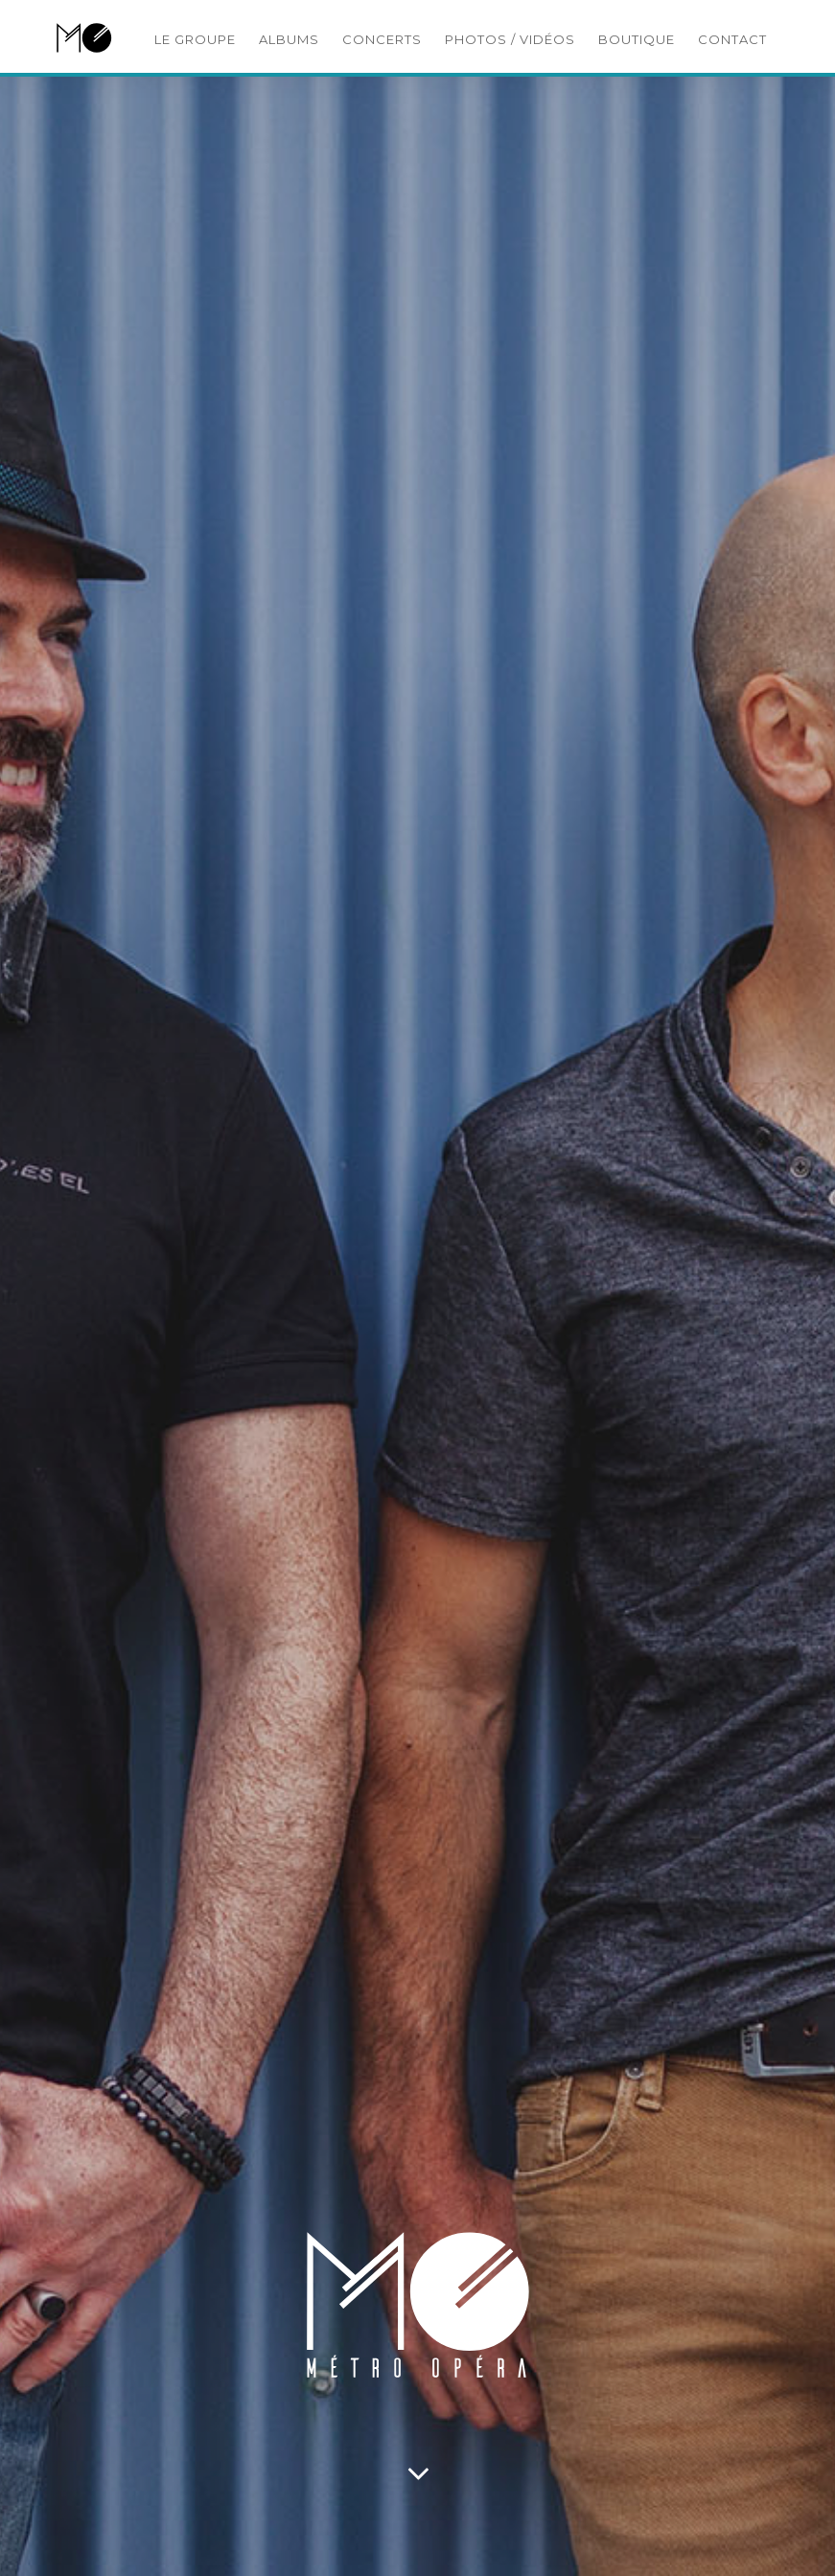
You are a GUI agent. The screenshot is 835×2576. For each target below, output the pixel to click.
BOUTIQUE (636, 39)
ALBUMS (289, 39)
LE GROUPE (195, 39)
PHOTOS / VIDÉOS (510, 39)
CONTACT (732, 39)
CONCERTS (382, 39)
